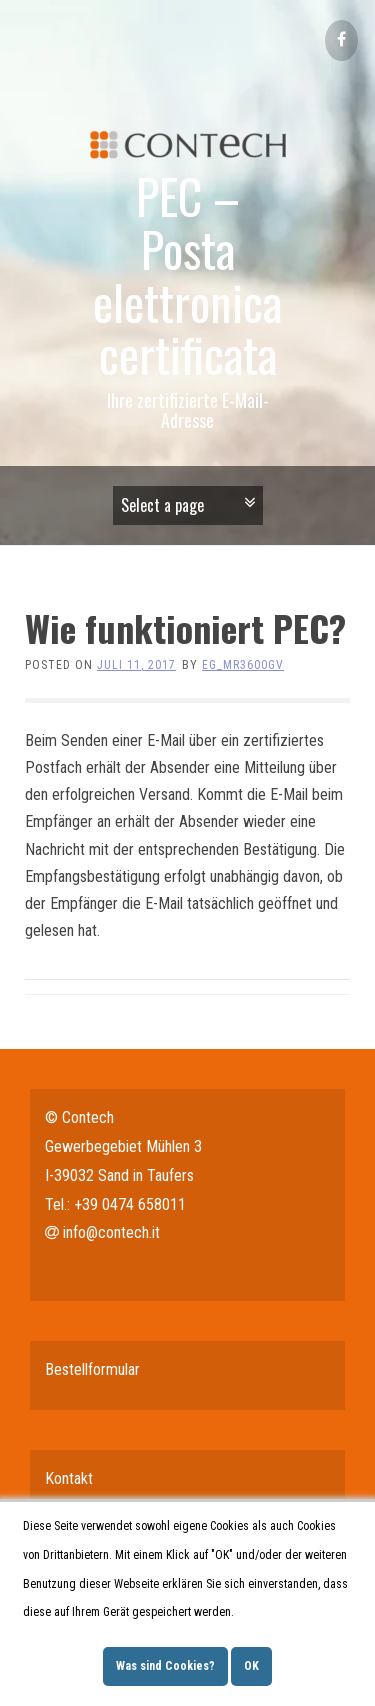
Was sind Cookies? (165, 1666)
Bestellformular (92, 1369)
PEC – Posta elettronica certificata (187, 274)
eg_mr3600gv (243, 665)
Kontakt (69, 1478)
